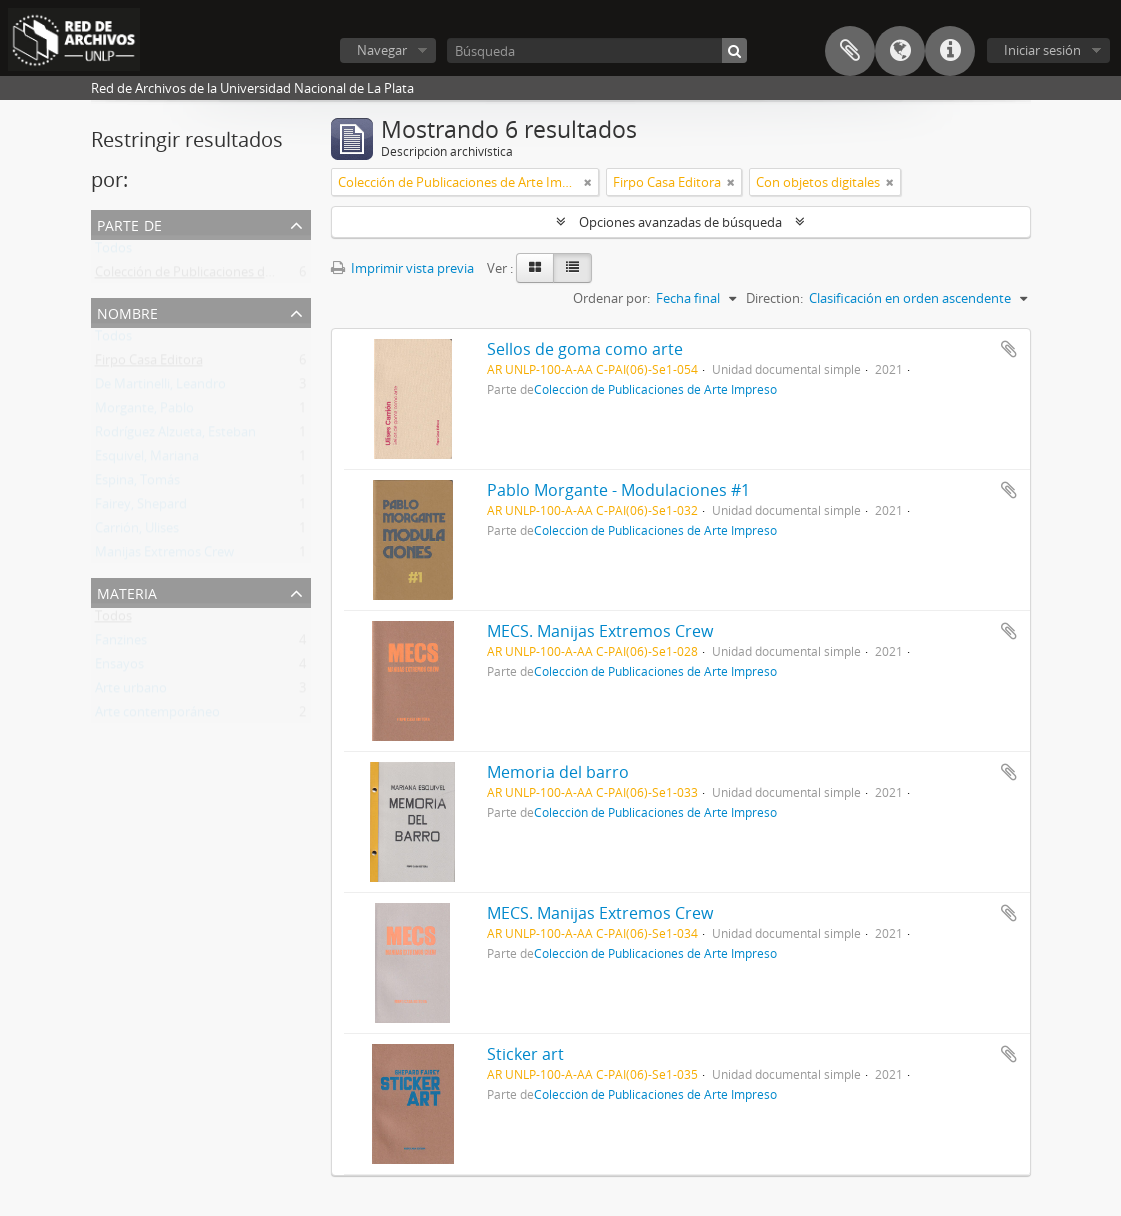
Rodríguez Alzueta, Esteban (175, 436)
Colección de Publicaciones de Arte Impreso (224, 276)
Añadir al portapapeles (1009, 349)
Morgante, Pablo (144, 412)
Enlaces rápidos (950, 51)
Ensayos (119, 668)
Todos (113, 252)
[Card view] (535, 268)
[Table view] (572, 268)
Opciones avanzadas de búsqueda (680, 222)
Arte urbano (131, 692)
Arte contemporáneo (157, 716)
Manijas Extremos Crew (164, 556)
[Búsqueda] (597, 50)
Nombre (127, 311)
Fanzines (121, 644)
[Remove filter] (588, 182)
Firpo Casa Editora (149, 364)
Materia (127, 591)
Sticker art (525, 1054)
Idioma (900, 51)
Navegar (382, 50)
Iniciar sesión (1042, 50)
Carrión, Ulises (137, 532)
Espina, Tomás (137, 484)
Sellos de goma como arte (585, 349)
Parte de (129, 223)
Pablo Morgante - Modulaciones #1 (618, 490)
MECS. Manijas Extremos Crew (600, 631)
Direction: (774, 298)
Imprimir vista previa (402, 268)
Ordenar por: (611, 298)
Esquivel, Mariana (147, 460)
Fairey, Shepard (141, 508)
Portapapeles (850, 51)
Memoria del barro (558, 772)
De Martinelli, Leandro (160, 388)
